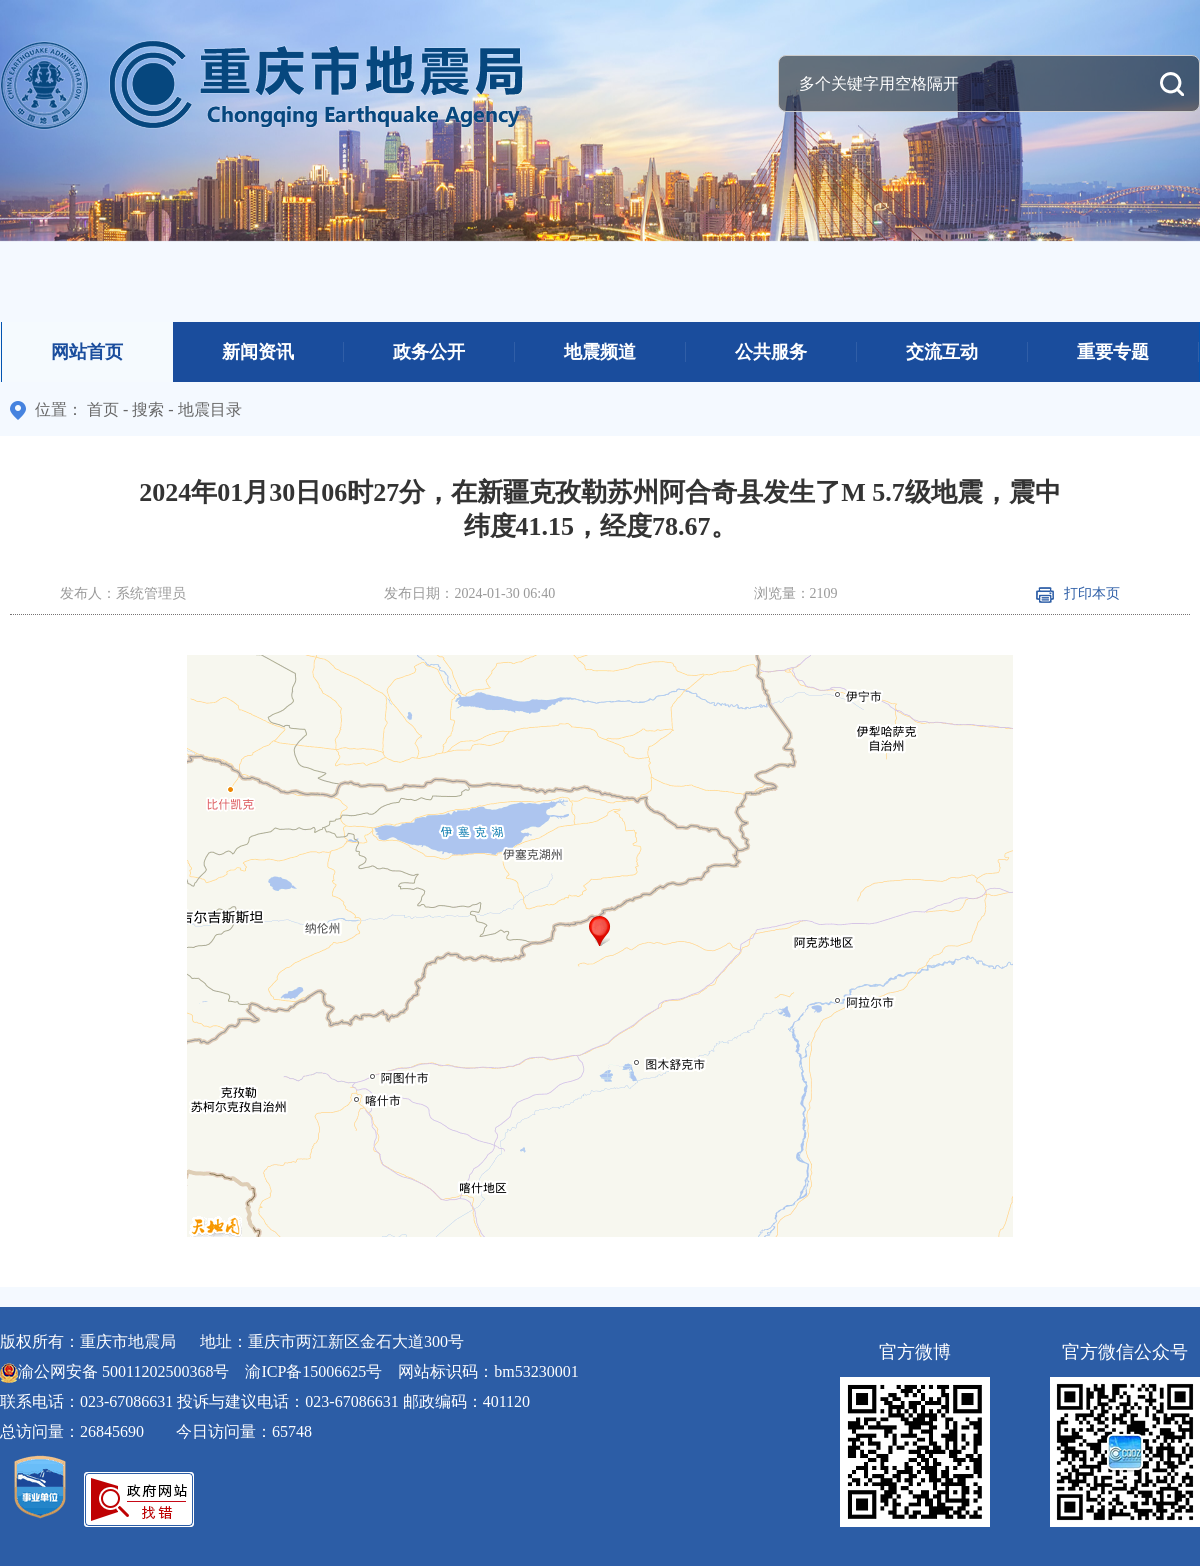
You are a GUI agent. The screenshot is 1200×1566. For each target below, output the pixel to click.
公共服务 (771, 352)
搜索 (148, 409)
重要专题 (1113, 352)
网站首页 (87, 352)
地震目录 (210, 409)
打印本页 (1078, 593)
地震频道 (600, 352)
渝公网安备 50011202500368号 (123, 1371)
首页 (103, 409)
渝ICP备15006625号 (313, 1371)
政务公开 (429, 352)
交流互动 (942, 352)
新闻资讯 (258, 352)
